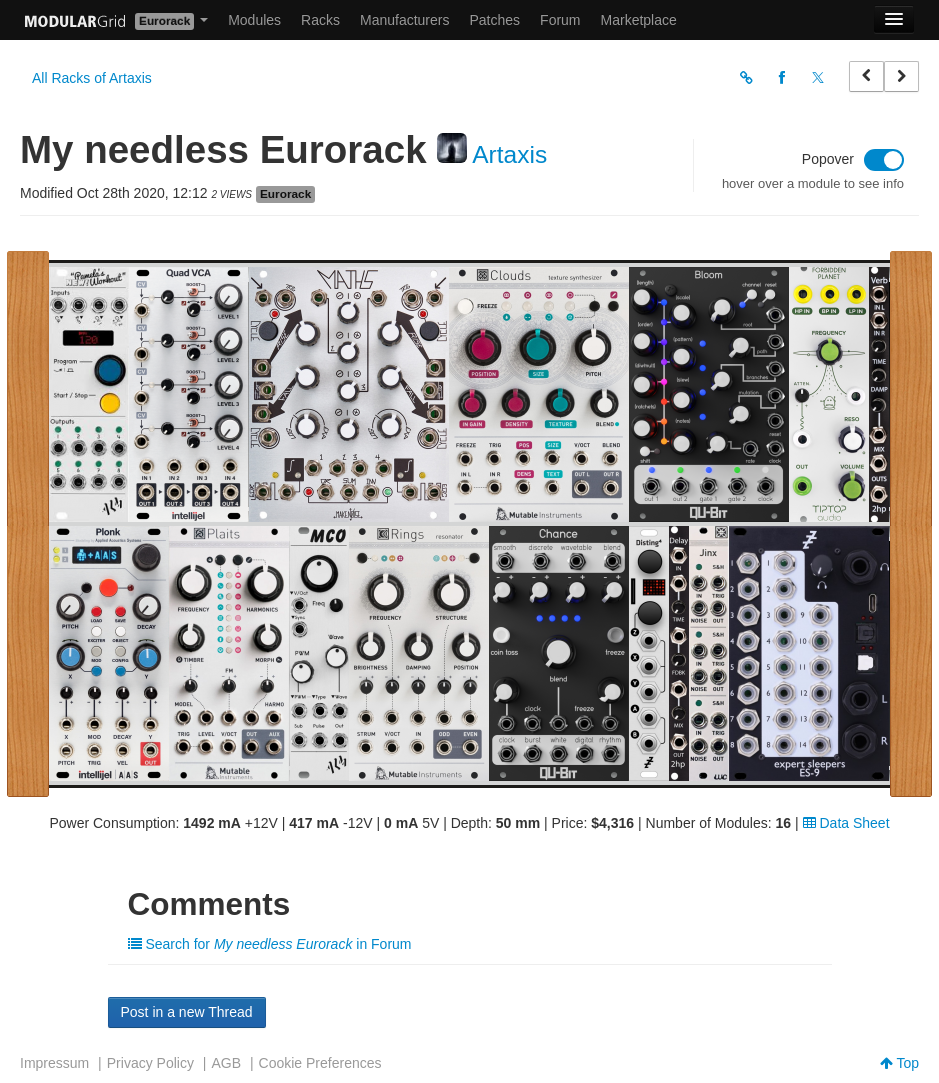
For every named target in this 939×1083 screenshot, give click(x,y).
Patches (494, 20)
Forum (560, 20)
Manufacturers (404, 20)
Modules (254, 20)
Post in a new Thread (187, 1012)
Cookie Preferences (320, 1063)
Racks (320, 20)
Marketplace (639, 20)
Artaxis (509, 154)
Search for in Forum (270, 944)
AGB (226, 1063)
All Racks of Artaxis (92, 78)
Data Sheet (846, 823)
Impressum (54, 1063)
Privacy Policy (150, 1063)
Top (899, 1063)
